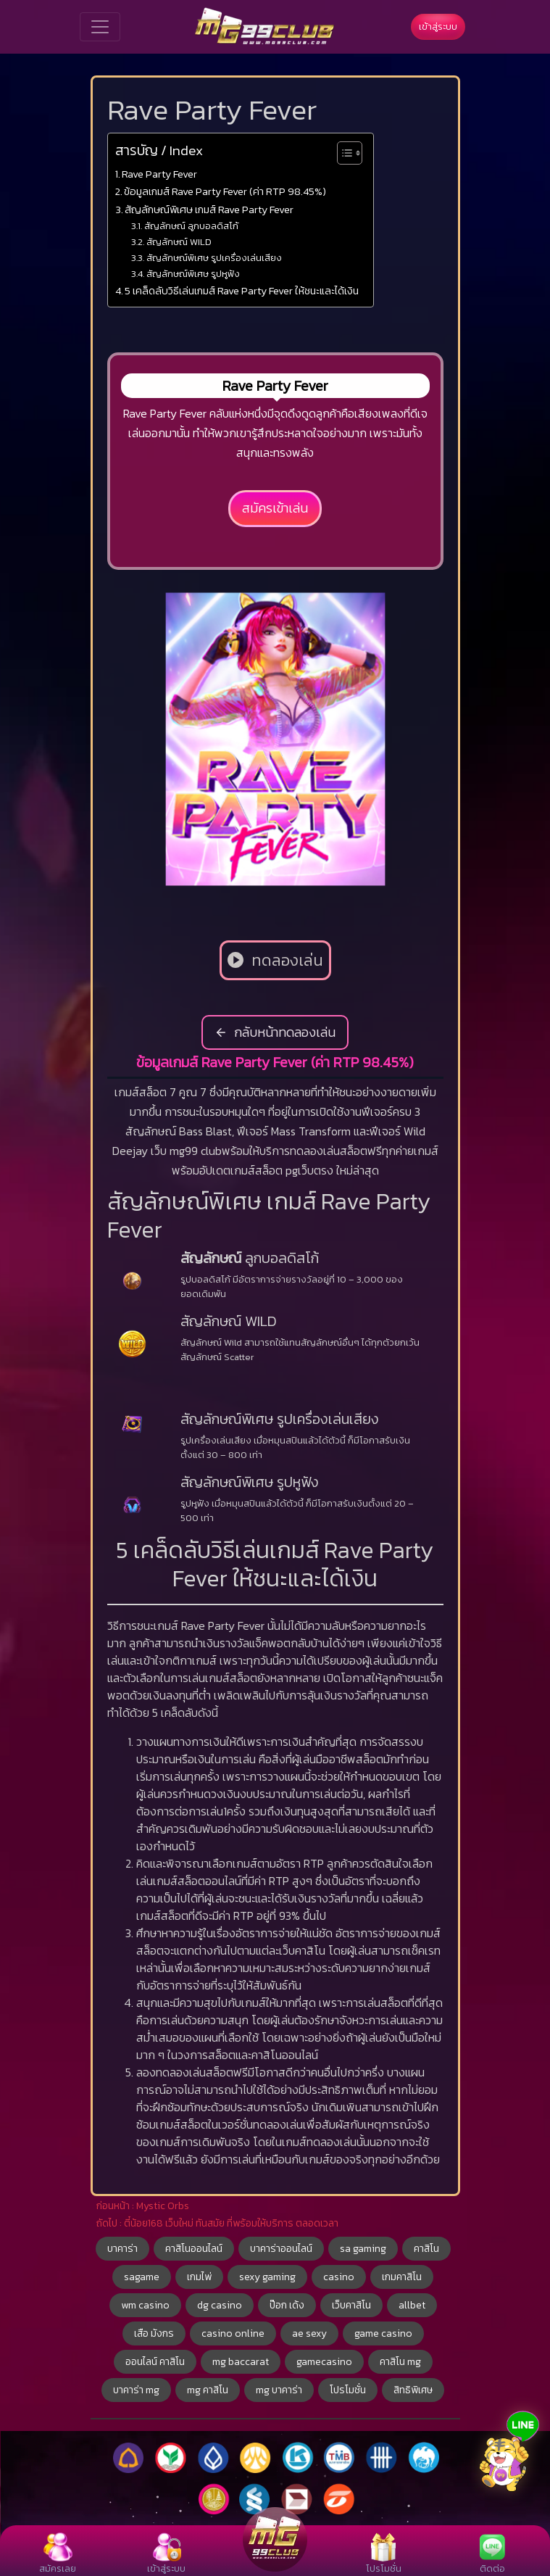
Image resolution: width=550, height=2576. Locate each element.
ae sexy (309, 2333)
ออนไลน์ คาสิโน (155, 2361)
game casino (383, 2333)
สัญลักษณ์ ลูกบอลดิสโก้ (191, 226)
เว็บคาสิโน (351, 2305)
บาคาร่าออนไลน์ (281, 2248)
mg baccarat (240, 2361)
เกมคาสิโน (402, 2277)
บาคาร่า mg (136, 2390)
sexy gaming (267, 2277)
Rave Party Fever (159, 174)
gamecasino (324, 2361)
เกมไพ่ (199, 2277)
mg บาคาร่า (279, 2390)
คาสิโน (426, 2248)
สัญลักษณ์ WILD (179, 242)
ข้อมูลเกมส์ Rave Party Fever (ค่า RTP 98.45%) (225, 191)
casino (338, 2277)
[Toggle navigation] (100, 26)
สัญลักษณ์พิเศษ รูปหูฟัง (193, 274)
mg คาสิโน (207, 2390)
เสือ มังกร (154, 2333)
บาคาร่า (122, 2248)
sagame (141, 2277)
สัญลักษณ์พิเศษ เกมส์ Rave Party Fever (209, 210)
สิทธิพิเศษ (413, 2390)
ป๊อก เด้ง (287, 2305)
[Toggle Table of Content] (342, 153)
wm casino (145, 2305)
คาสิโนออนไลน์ (193, 2248)
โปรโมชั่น (348, 2390)
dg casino (219, 2305)
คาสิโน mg (400, 2361)
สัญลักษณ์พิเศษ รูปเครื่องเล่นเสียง (214, 258)
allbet (412, 2305)
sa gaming (363, 2248)
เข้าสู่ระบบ (438, 26)
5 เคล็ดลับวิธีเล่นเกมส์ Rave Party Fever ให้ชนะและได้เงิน (242, 291)
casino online (232, 2333)
